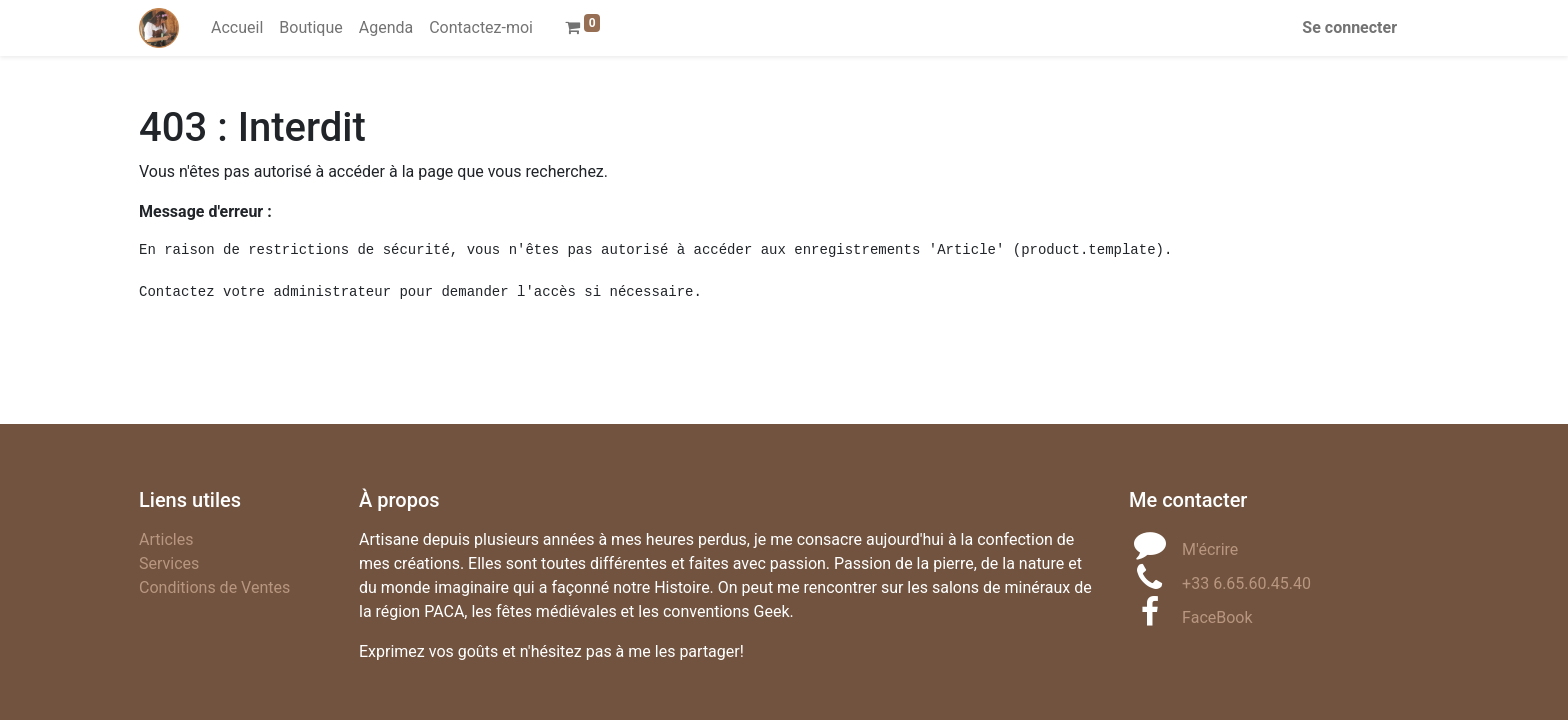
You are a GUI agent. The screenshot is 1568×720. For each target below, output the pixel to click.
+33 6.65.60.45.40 (1246, 583)
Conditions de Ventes (214, 587)
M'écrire (1210, 549)
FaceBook (1217, 617)
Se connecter (1349, 27)
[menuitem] (237, 28)
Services (169, 563)
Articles (166, 539)
